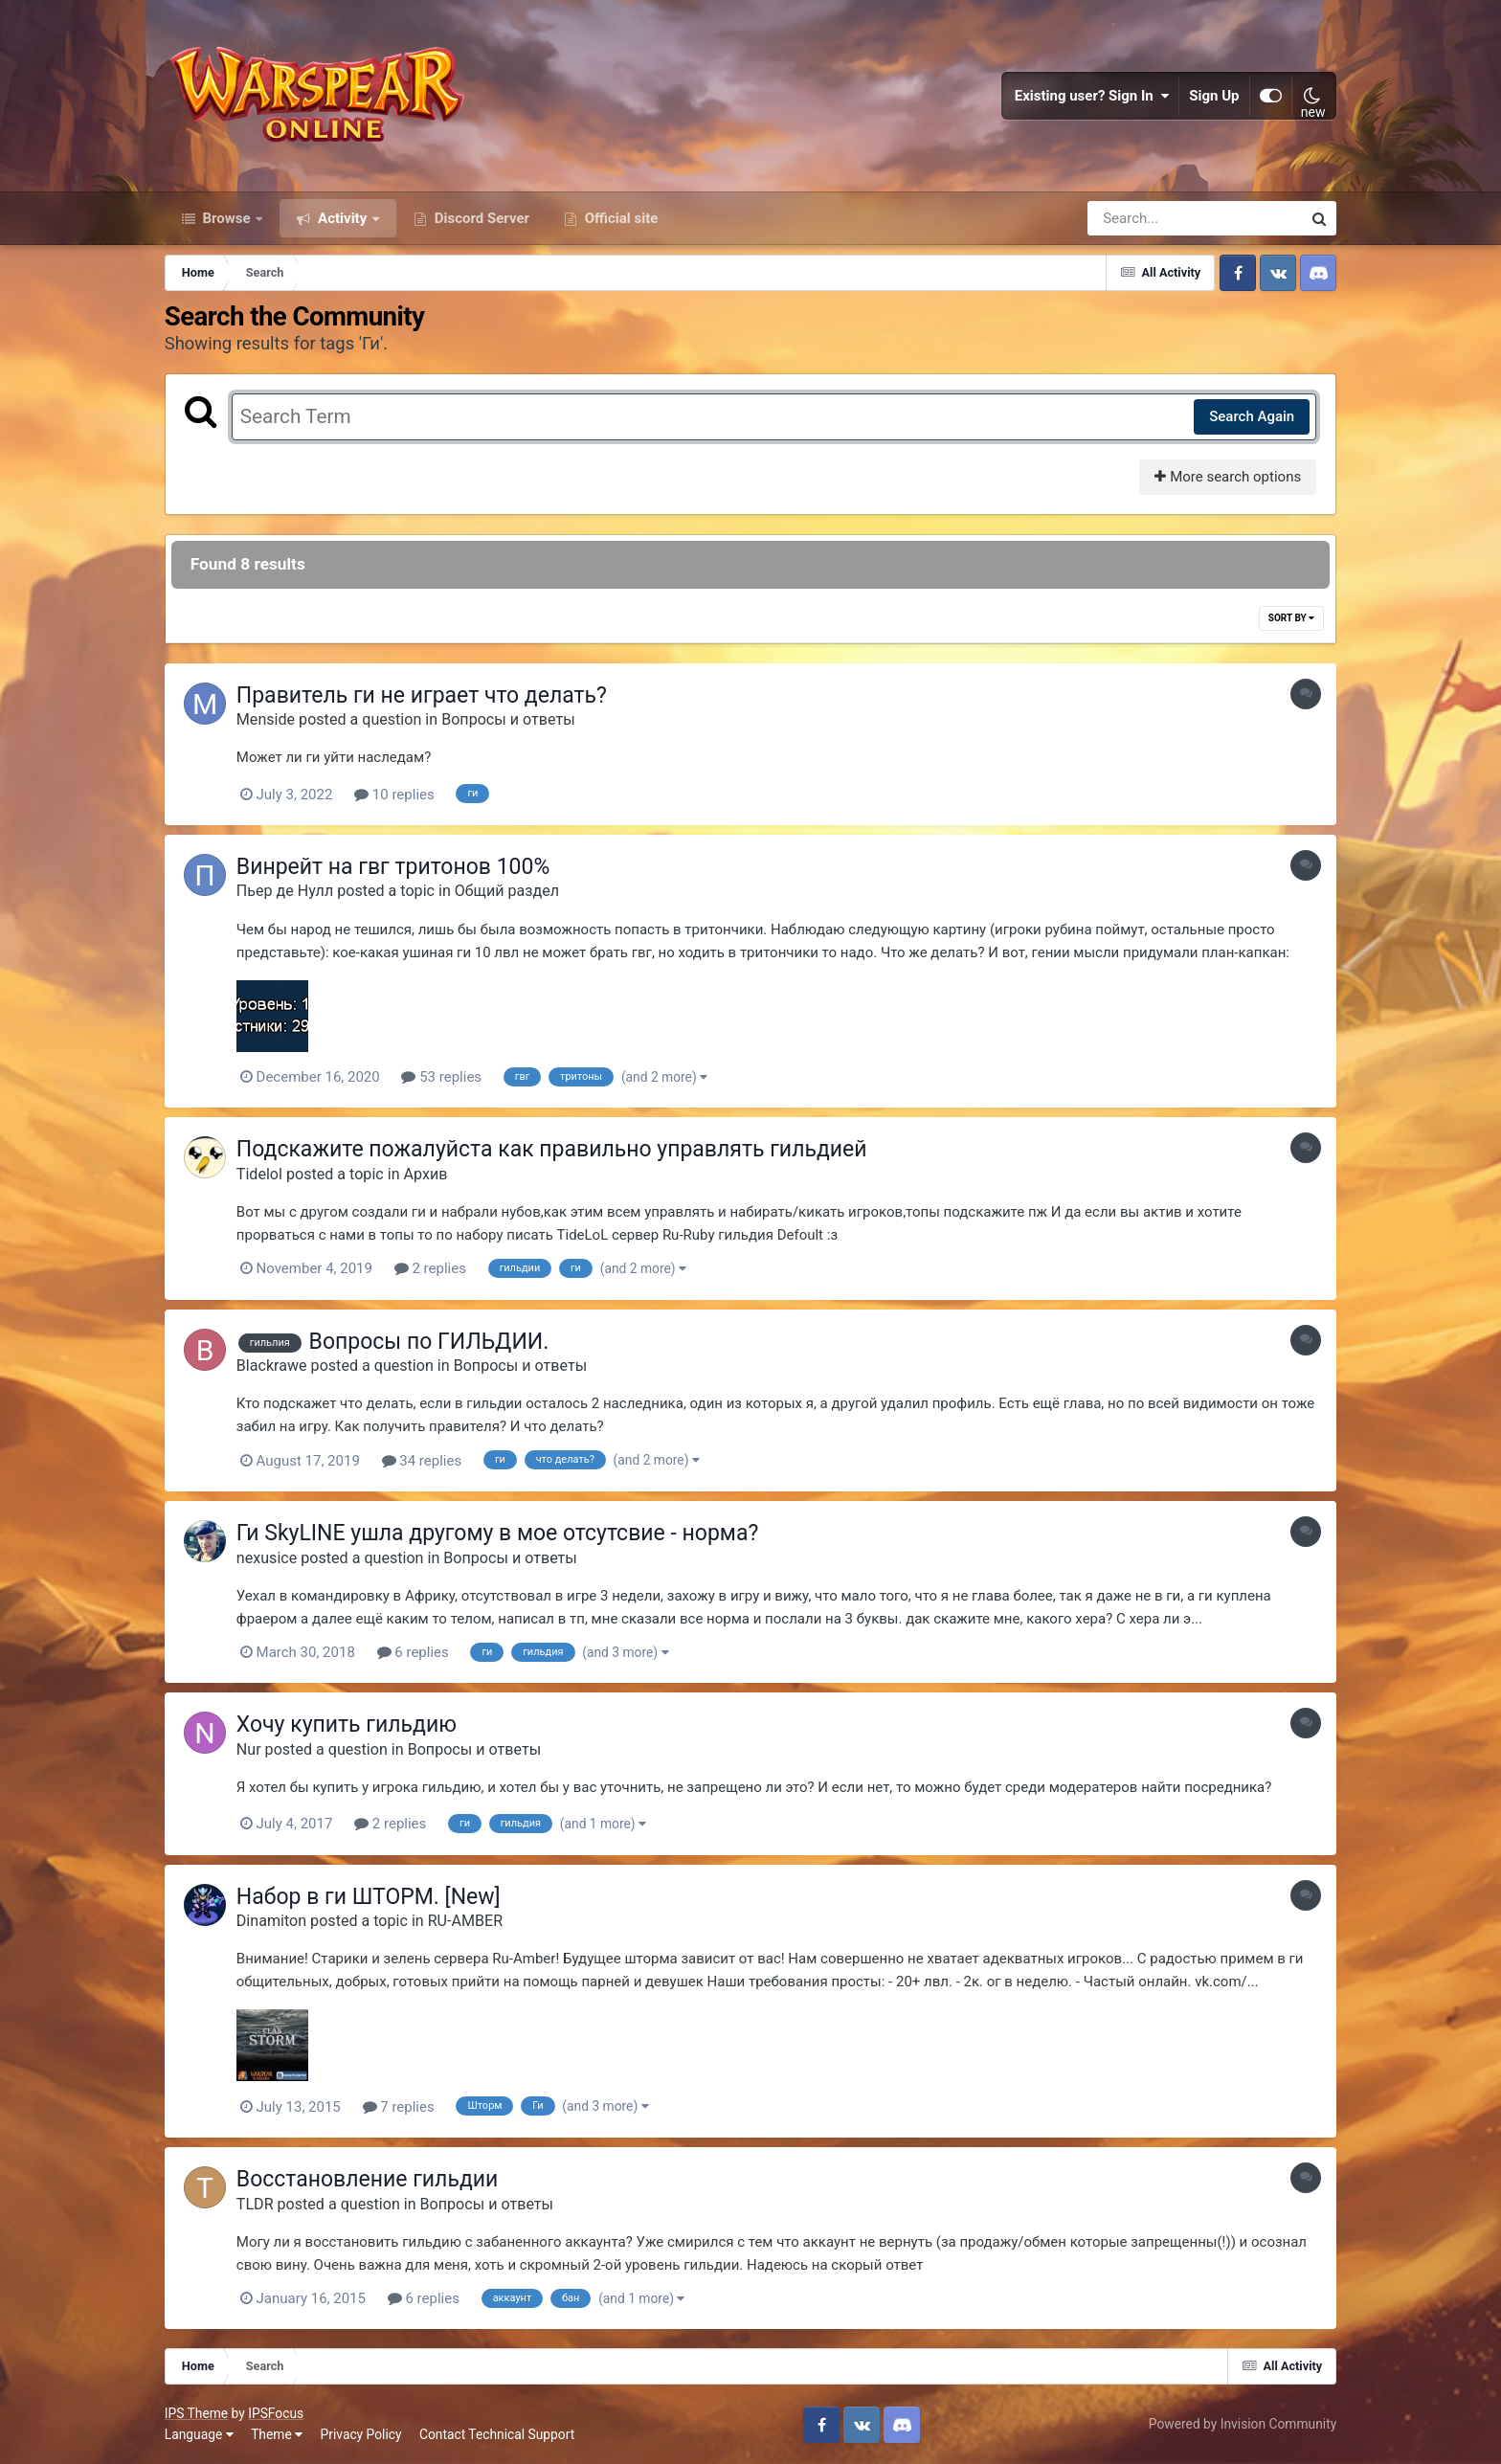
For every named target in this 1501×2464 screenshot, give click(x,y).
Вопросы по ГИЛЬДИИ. (429, 1342)
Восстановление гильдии (367, 2179)
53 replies (441, 1077)
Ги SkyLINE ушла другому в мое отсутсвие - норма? (497, 1533)
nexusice (266, 1558)
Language (199, 2434)
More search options (1227, 476)
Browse (227, 218)
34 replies (422, 1460)
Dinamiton (271, 1921)
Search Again (1251, 416)
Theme (276, 2434)
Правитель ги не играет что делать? (421, 695)
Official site (619, 218)
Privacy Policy (361, 2434)
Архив (426, 1174)
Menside (265, 719)
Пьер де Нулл (284, 891)
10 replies (394, 794)
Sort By (1291, 618)
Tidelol (259, 1174)
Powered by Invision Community (1242, 2423)
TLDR (255, 2204)
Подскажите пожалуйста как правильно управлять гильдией (551, 1149)
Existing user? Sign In (1092, 96)
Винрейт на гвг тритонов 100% (393, 867)
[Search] (1140, 218)
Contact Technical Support (496, 2434)
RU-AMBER (465, 1921)
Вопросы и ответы (508, 719)
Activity (342, 218)
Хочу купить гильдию (346, 1724)
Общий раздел (507, 891)
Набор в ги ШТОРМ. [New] (368, 1897)
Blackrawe (271, 1365)
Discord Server (480, 218)
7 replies (399, 2107)
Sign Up (1215, 95)
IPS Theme (196, 2413)
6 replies (413, 1652)
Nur (248, 1749)
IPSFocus (275, 2413)
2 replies (430, 1268)
